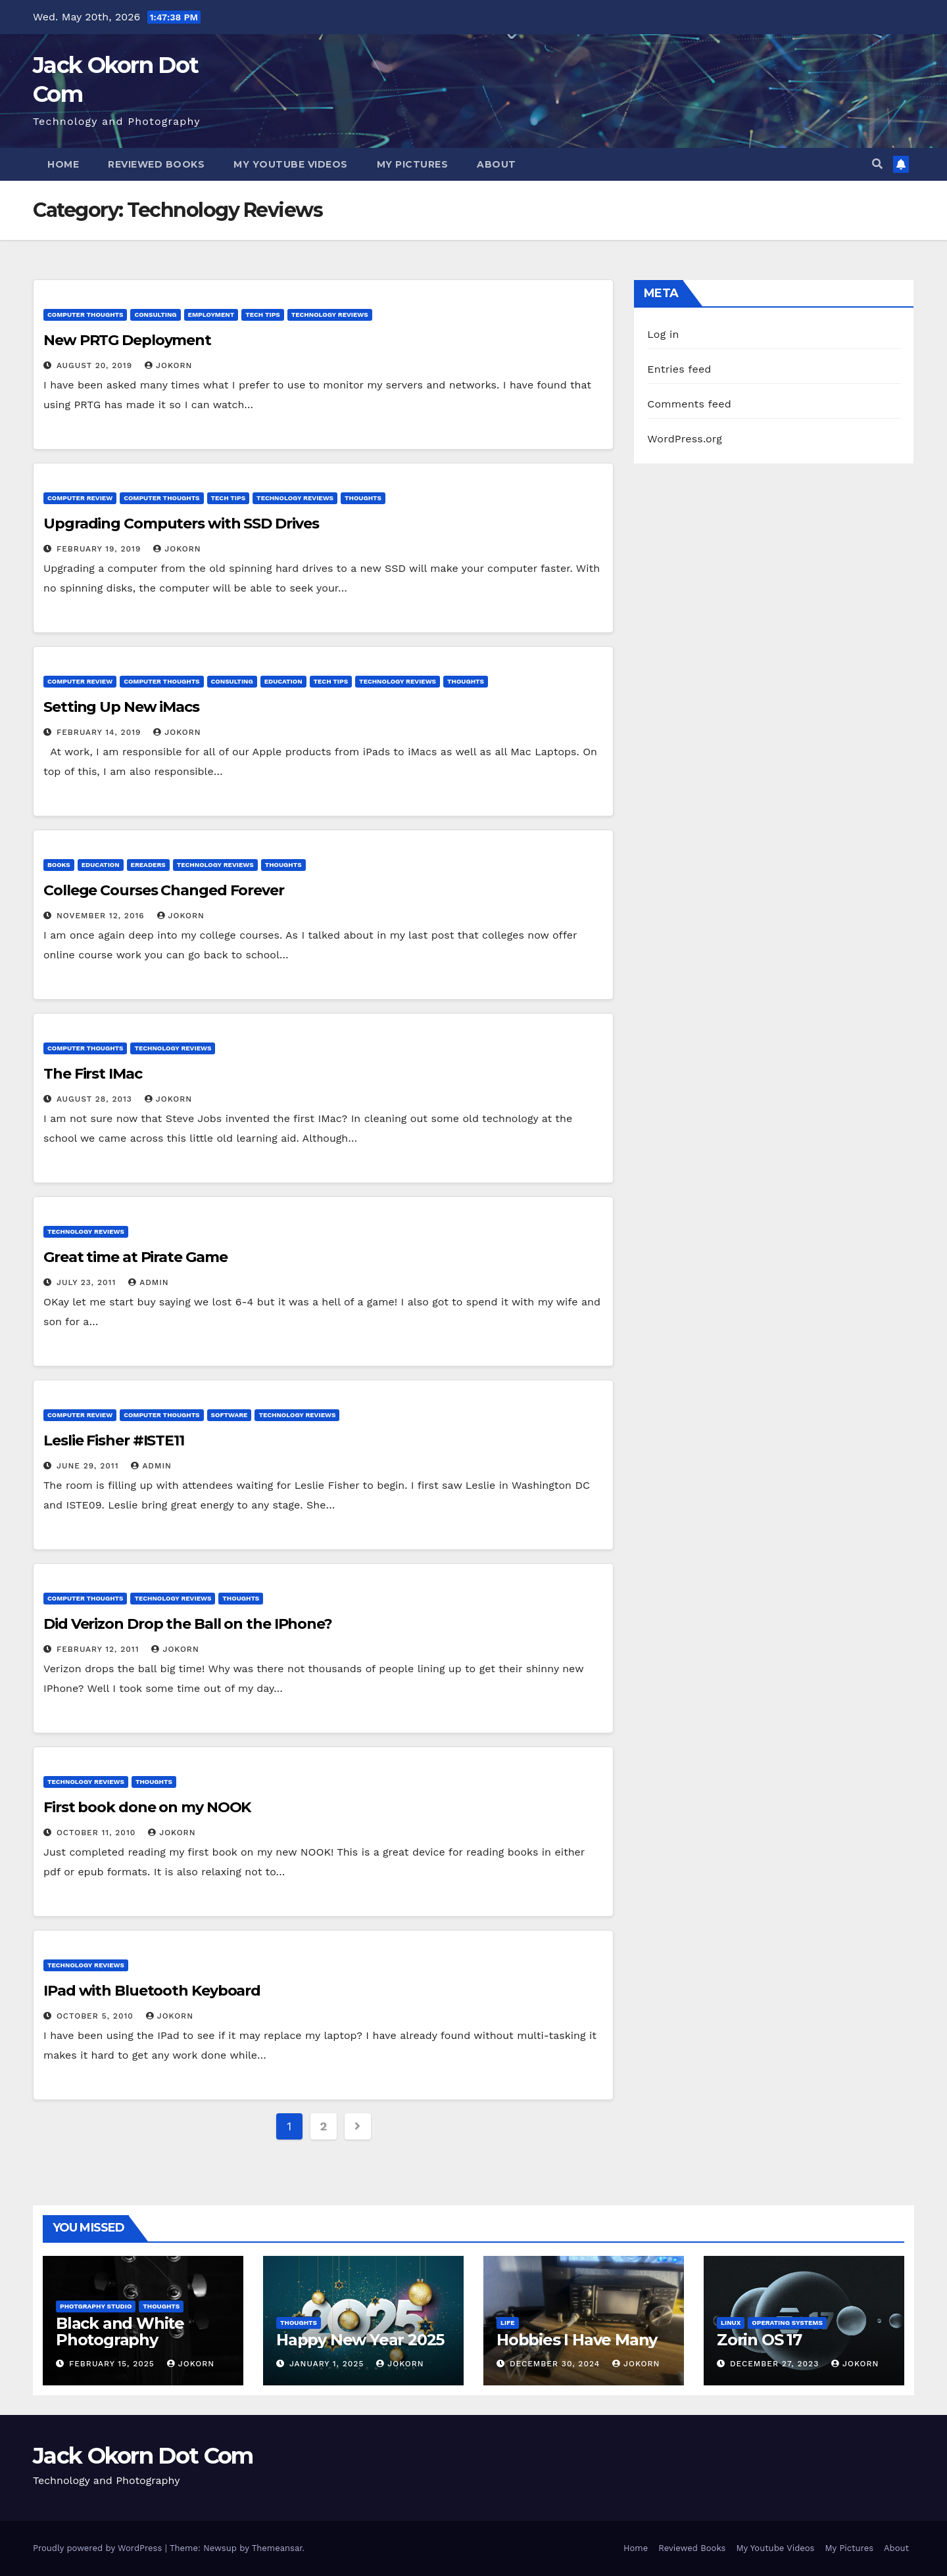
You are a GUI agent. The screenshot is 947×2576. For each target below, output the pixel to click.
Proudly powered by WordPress (99, 2548)
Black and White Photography (120, 2331)
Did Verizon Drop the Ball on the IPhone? (187, 1624)
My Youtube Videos (290, 164)
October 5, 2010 (97, 2016)
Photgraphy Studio (96, 2306)
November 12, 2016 (102, 915)
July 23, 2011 (88, 1282)
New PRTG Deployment (127, 340)
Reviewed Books (156, 164)
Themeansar (277, 2548)
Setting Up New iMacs (121, 707)
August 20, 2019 (96, 365)
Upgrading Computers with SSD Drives (181, 523)
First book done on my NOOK (147, 1807)
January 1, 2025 (328, 2363)
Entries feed (679, 369)
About (496, 164)
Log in (663, 334)
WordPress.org (684, 439)
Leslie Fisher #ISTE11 (113, 1440)
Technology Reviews (329, 314)
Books (58, 864)
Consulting (155, 314)
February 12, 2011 (100, 1649)
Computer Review (79, 498)
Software (229, 1414)
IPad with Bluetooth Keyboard (151, 1991)
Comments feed (689, 404)
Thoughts (363, 498)
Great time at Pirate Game (135, 1257)
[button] (877, 164)
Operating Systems (787, 2322)
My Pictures (413, 164)
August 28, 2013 (96, 1099)
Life (507, 2322)
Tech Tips (262, 314)
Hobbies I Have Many (577, 2339)
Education (283, 681)
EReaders (148, 864)
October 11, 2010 (98, 1832)
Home (63, 164)
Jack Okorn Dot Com (143, 2456)
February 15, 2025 (113, 2363)
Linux (731, 2322)
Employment (211, 314)
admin (148, 1282)
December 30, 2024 (556, 2363)
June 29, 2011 (89, 1465)
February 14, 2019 (100, 732)
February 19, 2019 (100, 548)
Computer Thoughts (85, 314)
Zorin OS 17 (759, 2339)
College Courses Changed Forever (163, 890)
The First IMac (92, 1074)
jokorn (168, 365)
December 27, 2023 (776, 2363)
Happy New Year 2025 (360, 2339)
